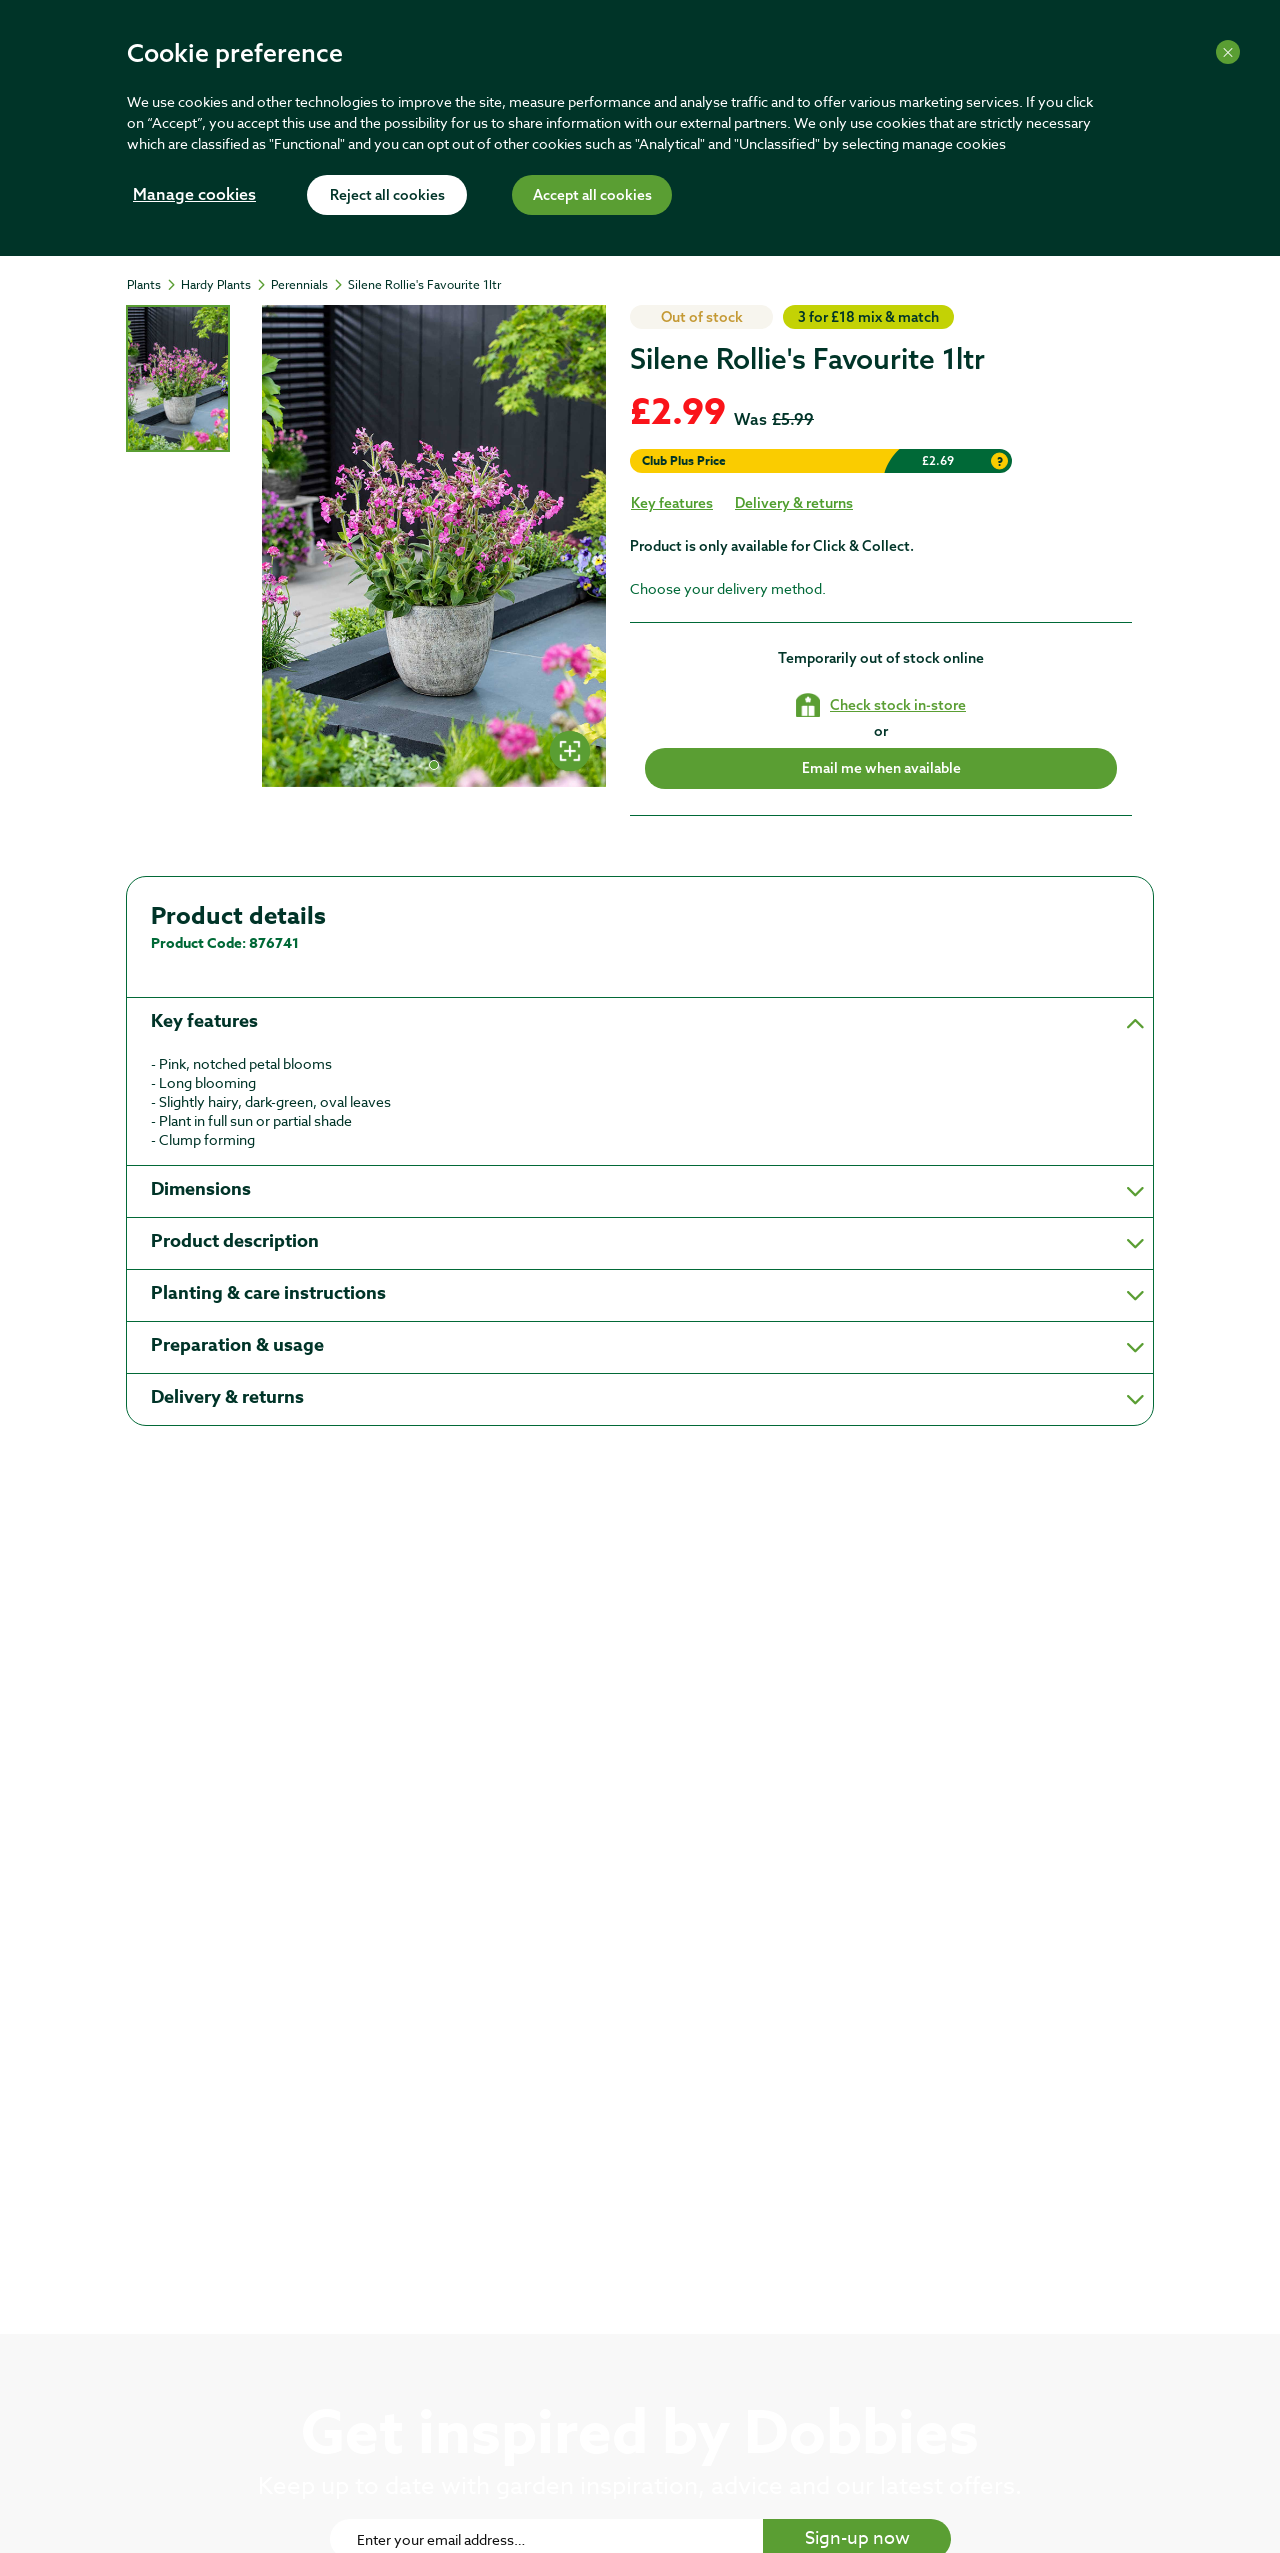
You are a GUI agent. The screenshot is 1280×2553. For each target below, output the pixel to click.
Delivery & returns (794, 503)
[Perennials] (308, 285)
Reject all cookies (387, 196)
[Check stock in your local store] (881, 705)
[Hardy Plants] (225, 285)
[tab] (178, 378)
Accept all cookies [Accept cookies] (592, 196)
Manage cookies (194, 196)
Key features (672, 503)
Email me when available (881, 768)
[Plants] (153, 285)
